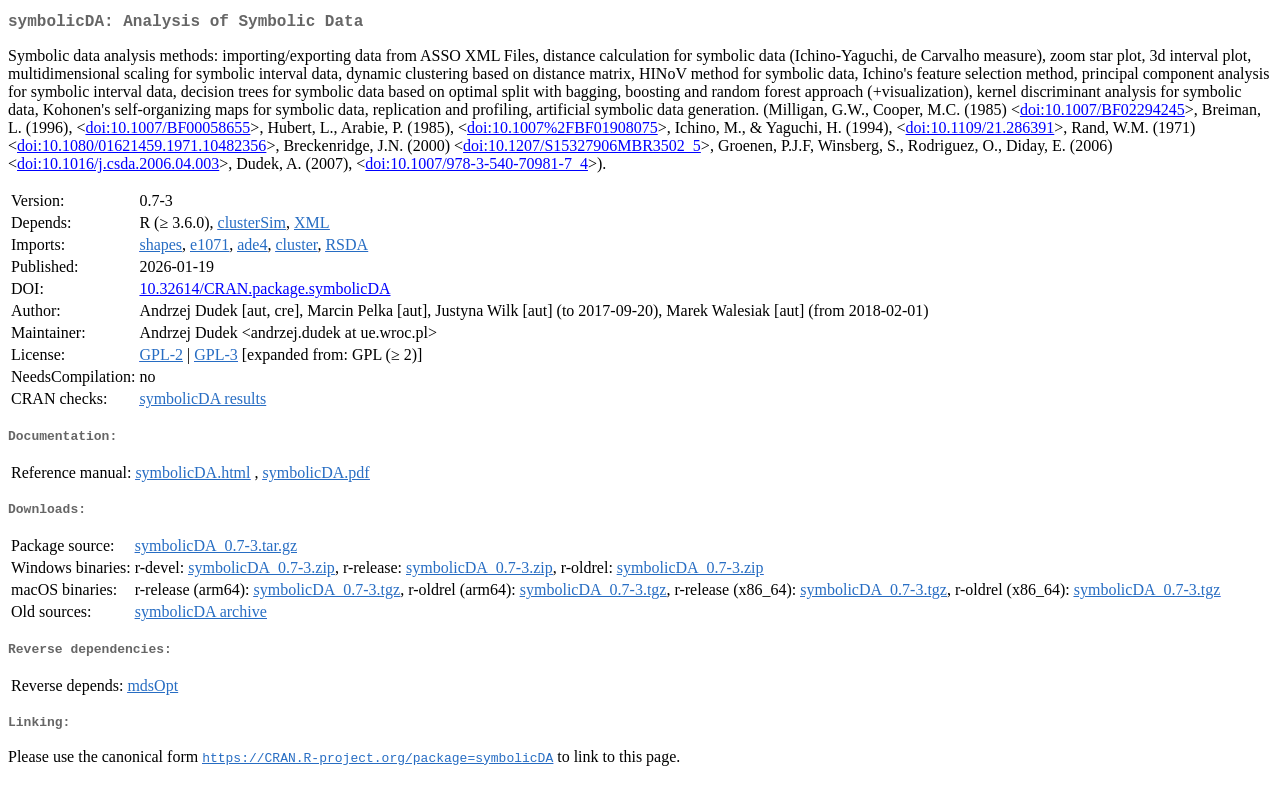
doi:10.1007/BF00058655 (167, 131)
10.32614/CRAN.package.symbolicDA (264, 292)
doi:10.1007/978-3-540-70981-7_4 (476, 167)
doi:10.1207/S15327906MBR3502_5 (582, 149)
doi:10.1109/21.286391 (980, 131)
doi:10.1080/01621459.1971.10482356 (141, 149)
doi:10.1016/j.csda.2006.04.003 (118, 167)
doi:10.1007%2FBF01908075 (562, 131)
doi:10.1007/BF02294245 (1102, 113)
